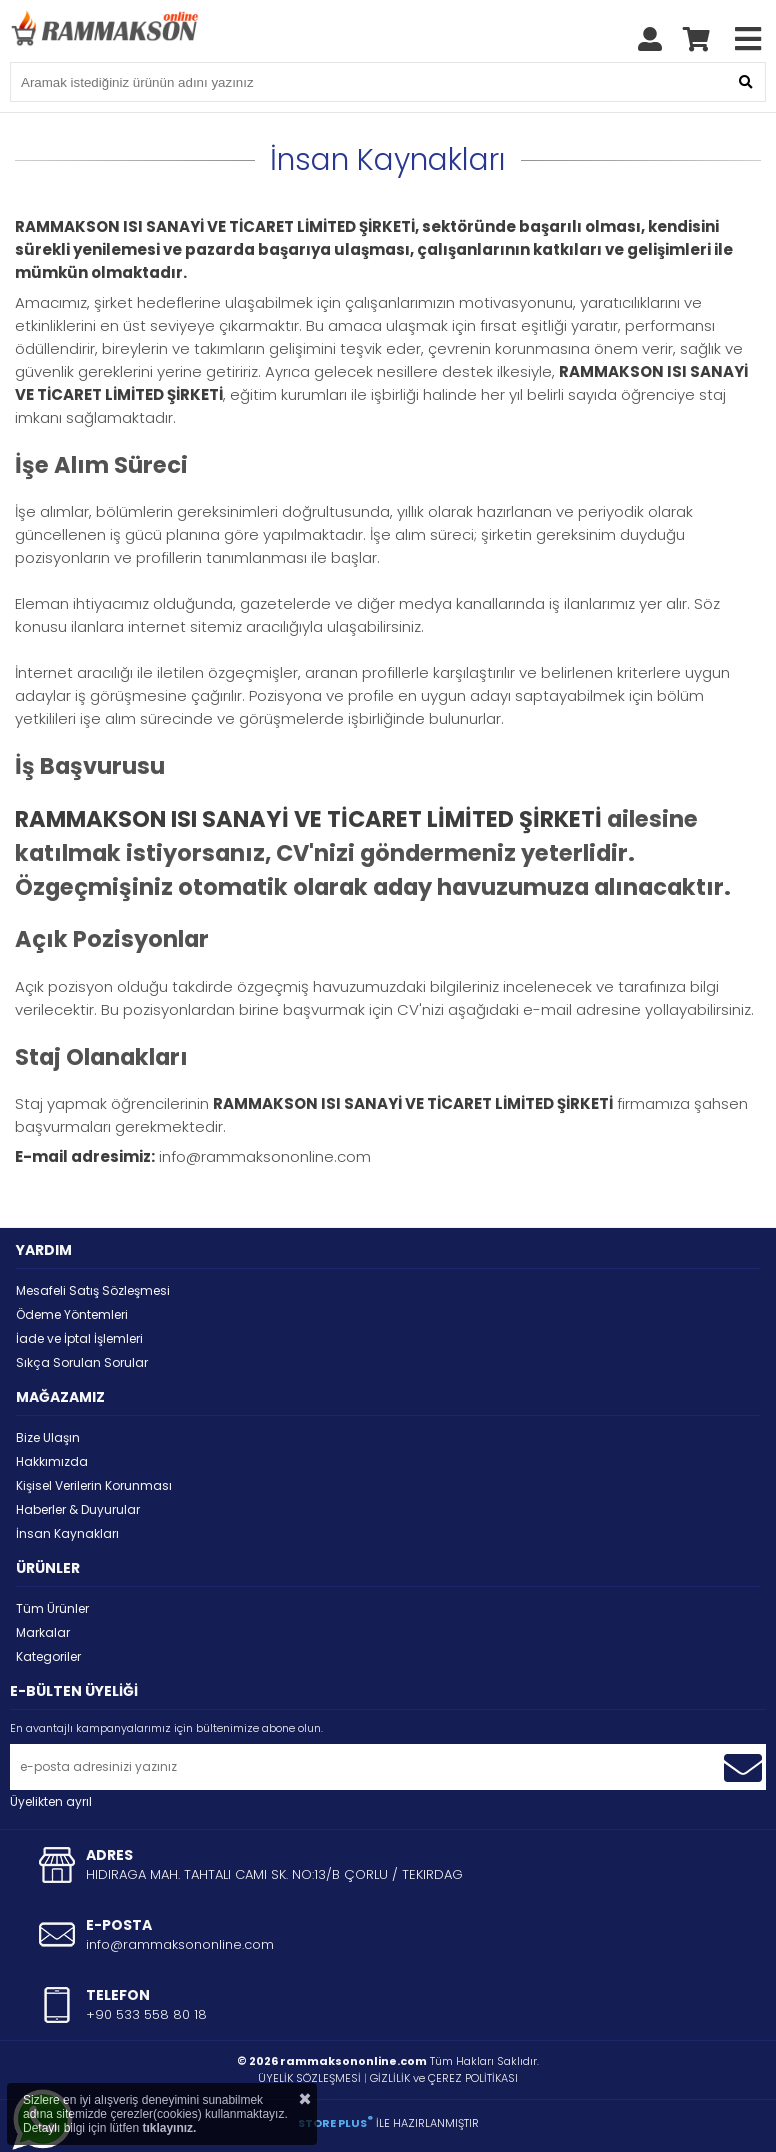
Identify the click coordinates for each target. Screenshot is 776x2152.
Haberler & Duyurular (78, 1509)
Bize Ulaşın (48, 1437)
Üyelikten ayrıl (51, 1801)
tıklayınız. (169, 2128)
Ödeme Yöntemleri (72, 1314)
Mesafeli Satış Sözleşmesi (93, 1290)
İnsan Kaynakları (67, 1533)
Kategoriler (48, 1656)
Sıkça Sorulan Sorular (82, 1362)
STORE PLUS (335, 2123)
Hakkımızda (52, 1461)
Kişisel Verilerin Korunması (94, 1485)
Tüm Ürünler (52, 1608)
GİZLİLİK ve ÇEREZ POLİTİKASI (444, 2078)
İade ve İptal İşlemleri (79, 1338)
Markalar (43, 1632)
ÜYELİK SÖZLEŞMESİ (309, 2078)
